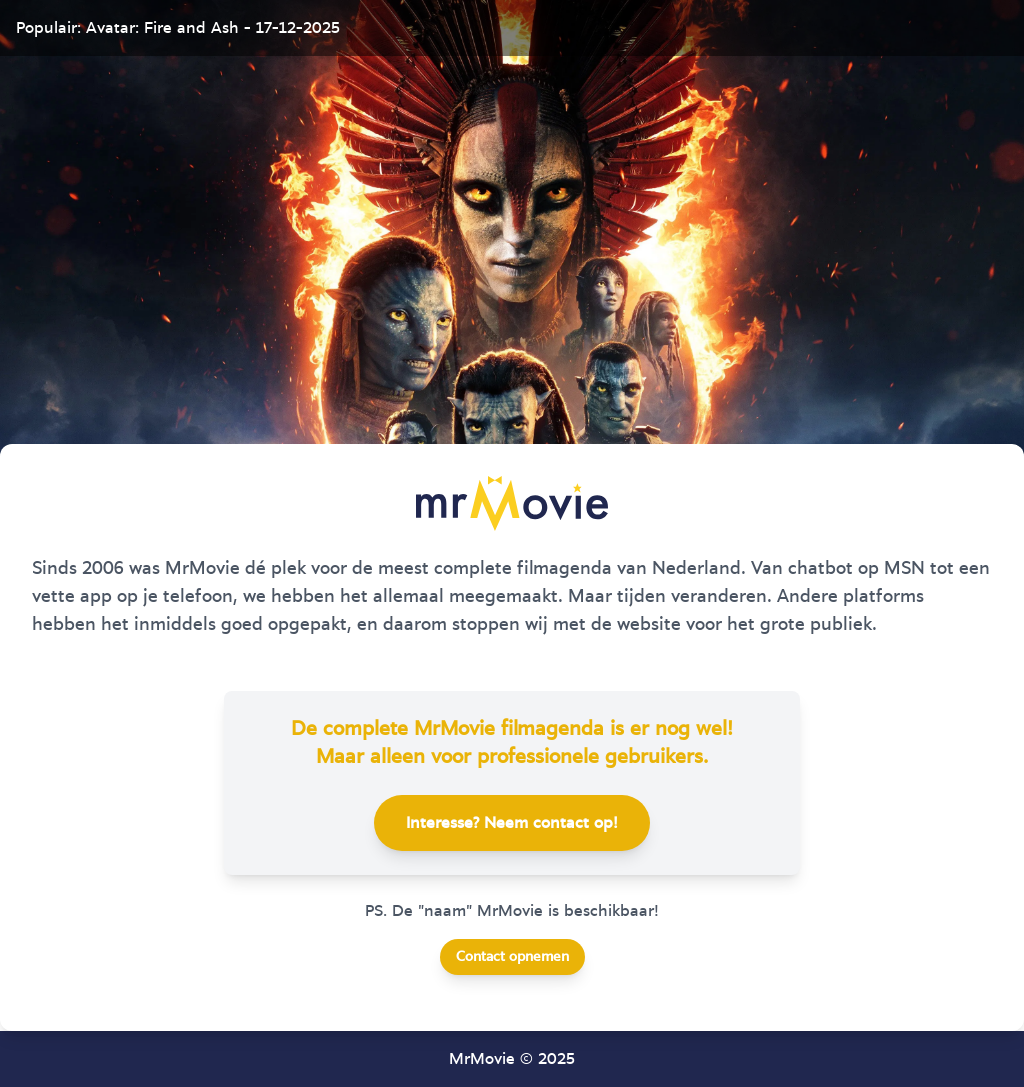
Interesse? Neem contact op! (512, 823)
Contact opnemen (512, 957)
